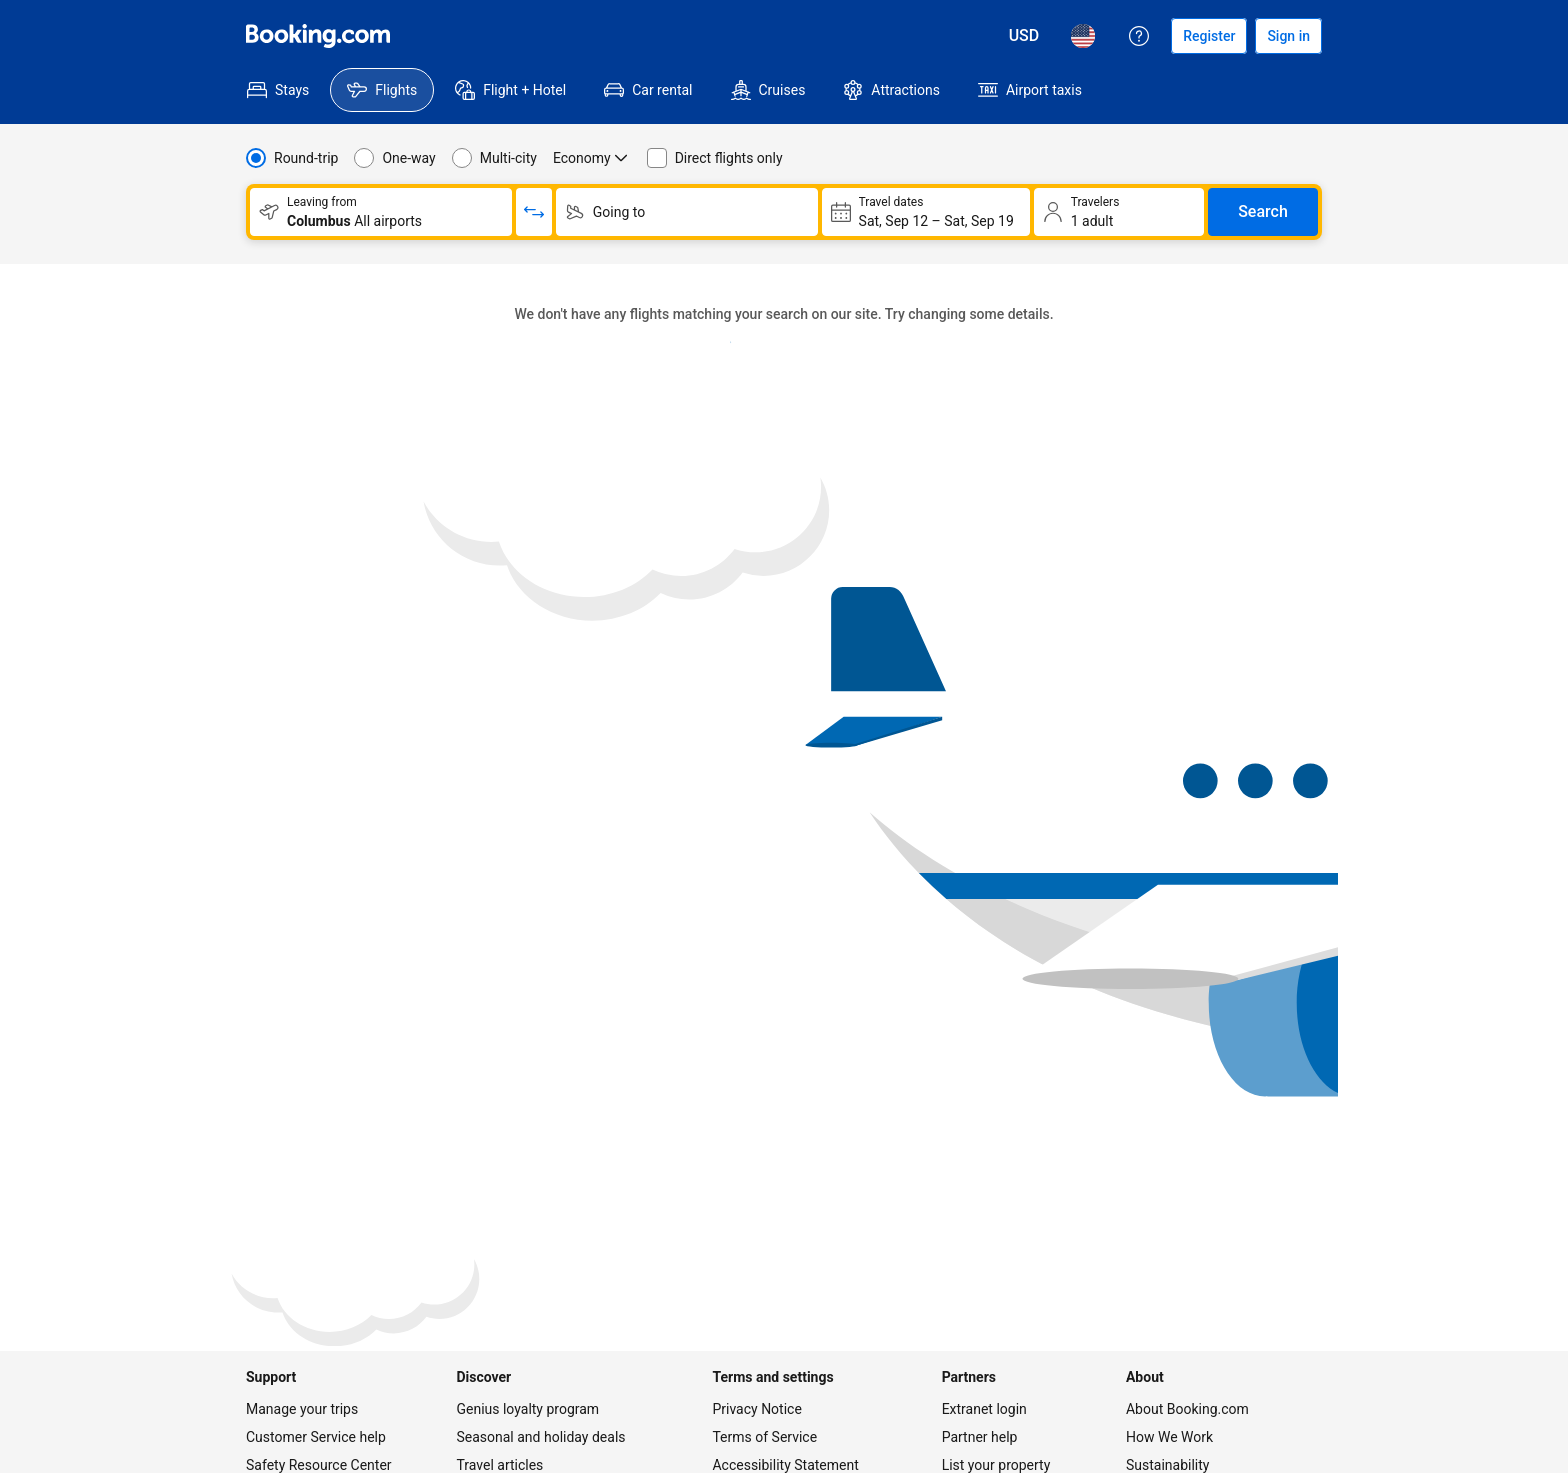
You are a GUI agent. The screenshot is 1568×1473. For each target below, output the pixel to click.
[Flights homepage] (318, 36)
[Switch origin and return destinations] (534, 212)
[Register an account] (1209, 36)
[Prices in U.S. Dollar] (1024, 36)
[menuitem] (278, 90)
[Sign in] (1288, 36)
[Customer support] (1139, 36)
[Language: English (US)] (1083, 36)
